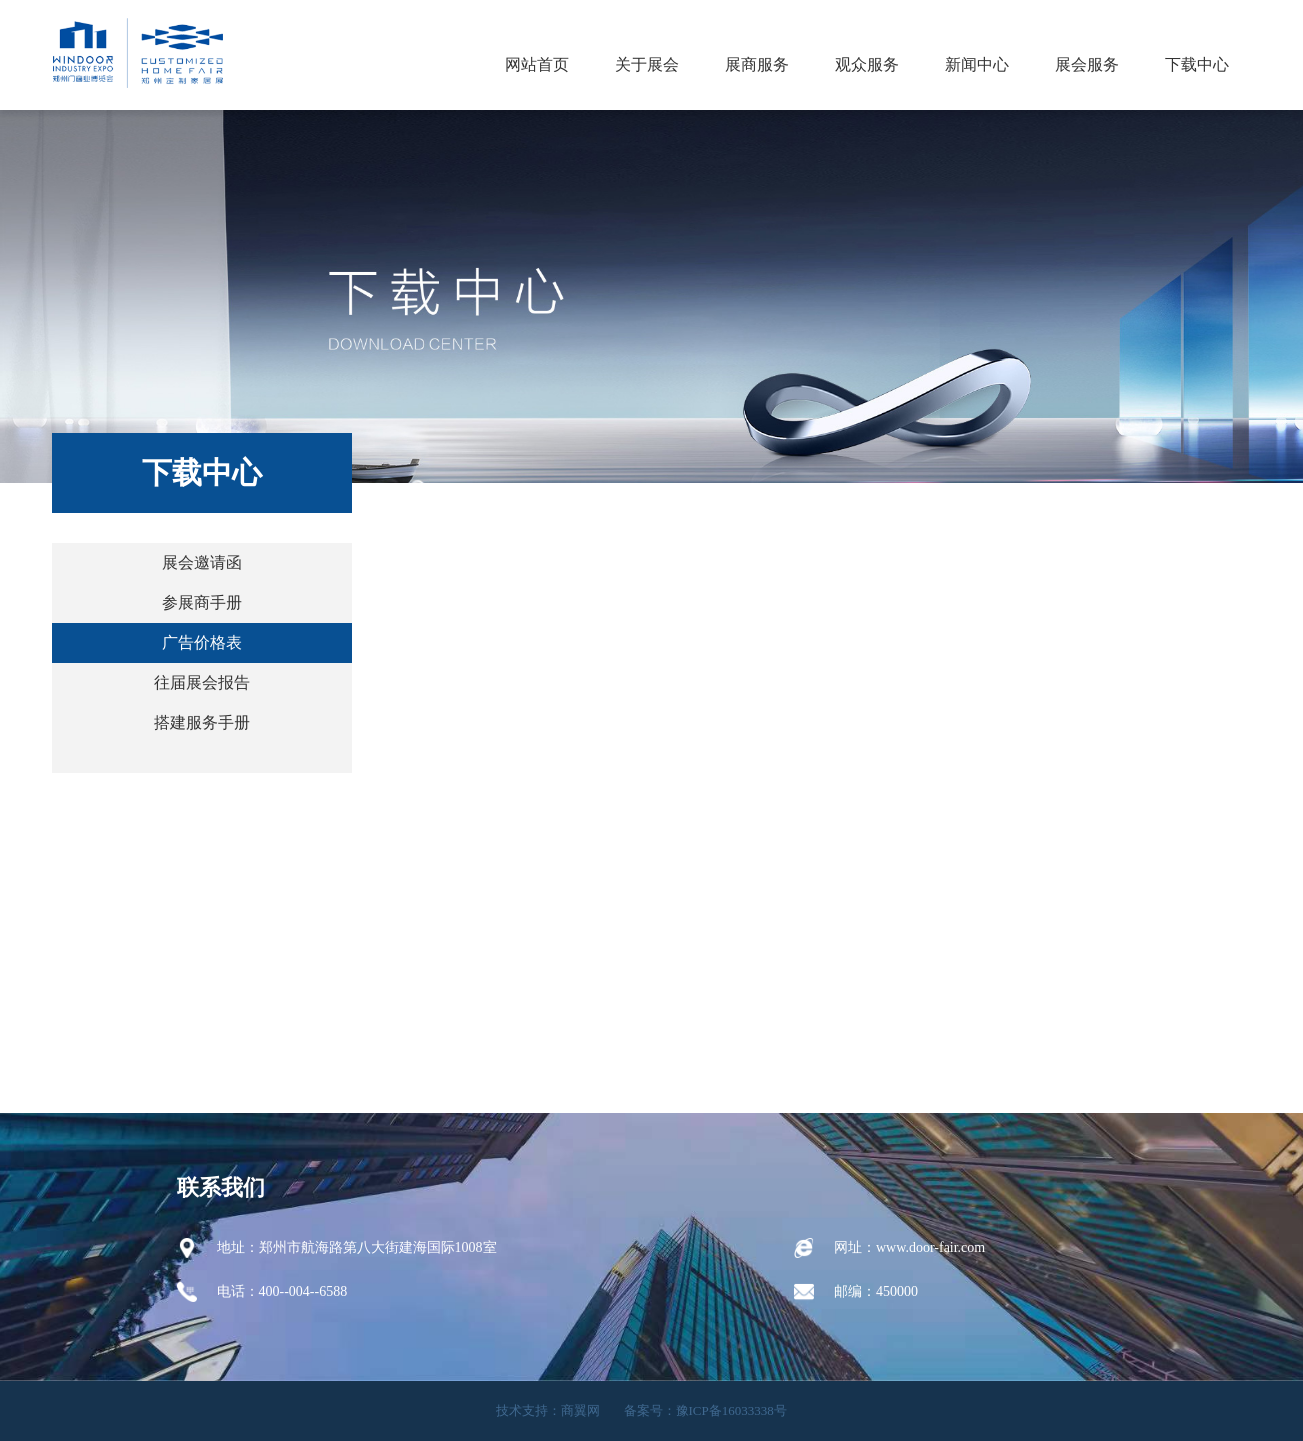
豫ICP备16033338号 (731, 1410)
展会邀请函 (202, 562)
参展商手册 (202, 602)
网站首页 (537, 64)
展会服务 (1087, 64)
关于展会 (647, 64)
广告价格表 (202, 642)
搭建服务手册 (202, 722)
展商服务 (757, 64)
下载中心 (1197, 64)
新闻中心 (977, 64)
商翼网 (580, 1410)
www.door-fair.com (930, 1247)
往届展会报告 (202, 682)
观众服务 (867, 64)
